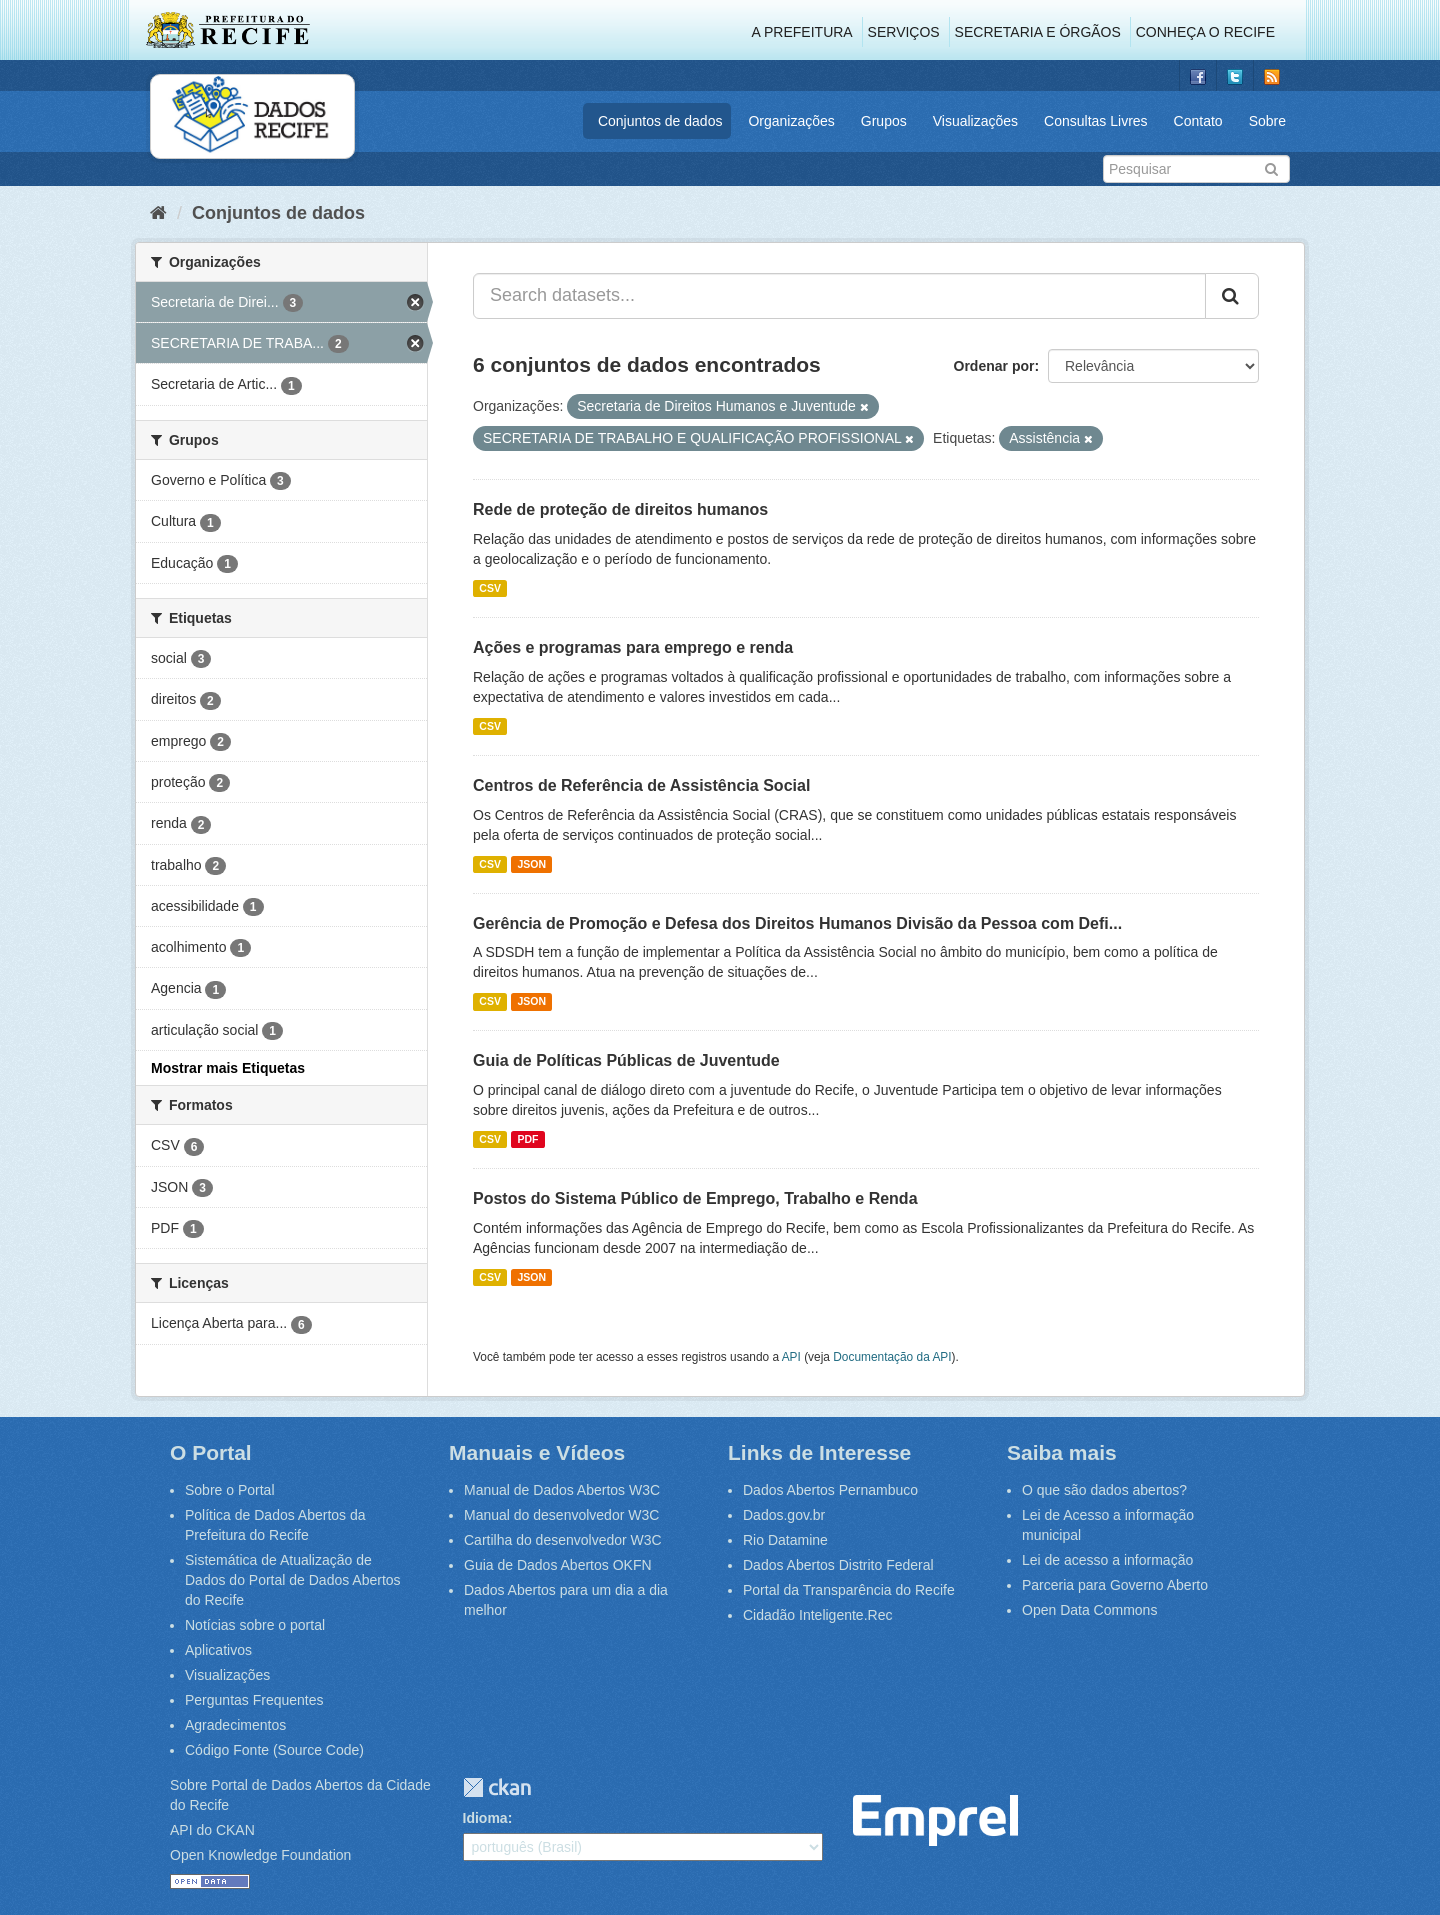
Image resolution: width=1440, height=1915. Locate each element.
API (791, 1357)
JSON (531, 864)
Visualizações (975, 121)
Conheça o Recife (1205, 32)
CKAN (497, 1787)
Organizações (791, 121)
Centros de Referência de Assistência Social (641, 785)
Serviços (904, 32)
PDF (527, 1139)
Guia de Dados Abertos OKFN (558, 1565)
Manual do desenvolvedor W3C (561, 1515)
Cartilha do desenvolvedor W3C (563, 1540)
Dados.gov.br (784, 1515)
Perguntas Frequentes (254, 1700)
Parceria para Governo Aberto (1115, 1585)
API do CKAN (212, 1830)
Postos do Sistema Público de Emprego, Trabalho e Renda (695, 1198)
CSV (490, 588)
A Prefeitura (802, 32)
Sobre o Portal (230, 1490)
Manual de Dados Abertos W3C (562, 1490)
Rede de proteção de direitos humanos (620, 509)
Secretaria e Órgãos (1038, 32)
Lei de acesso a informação (1107, 1560)
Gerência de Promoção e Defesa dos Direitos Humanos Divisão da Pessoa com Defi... (797, 923)
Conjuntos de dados (660, 121)
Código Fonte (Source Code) (274, 1750)
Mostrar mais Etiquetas (228, 1068)
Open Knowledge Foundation (260, 1855)
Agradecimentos (235, 1725)
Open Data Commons (1089, 1610)
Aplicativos (218, 1650)
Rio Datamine (785, 1540)
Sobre (1267, 121)
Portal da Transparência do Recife (849, 1590)
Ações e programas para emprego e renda (633, 647)
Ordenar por (994, 366)
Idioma (485, 1818)
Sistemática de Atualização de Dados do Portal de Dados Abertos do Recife (293, 1580)
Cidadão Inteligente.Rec (817, 1615)
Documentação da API (892, 1357)
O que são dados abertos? (1104, 1490)
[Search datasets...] (839, 296)
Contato (1198, 121)
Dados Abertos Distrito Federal (838, 1565)
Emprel (935, 1820)
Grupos (884, 121)
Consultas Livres (1096, 121)
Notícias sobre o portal (255, 1625)
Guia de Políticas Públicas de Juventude (626, 1060)
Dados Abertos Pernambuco (830, 1490)
